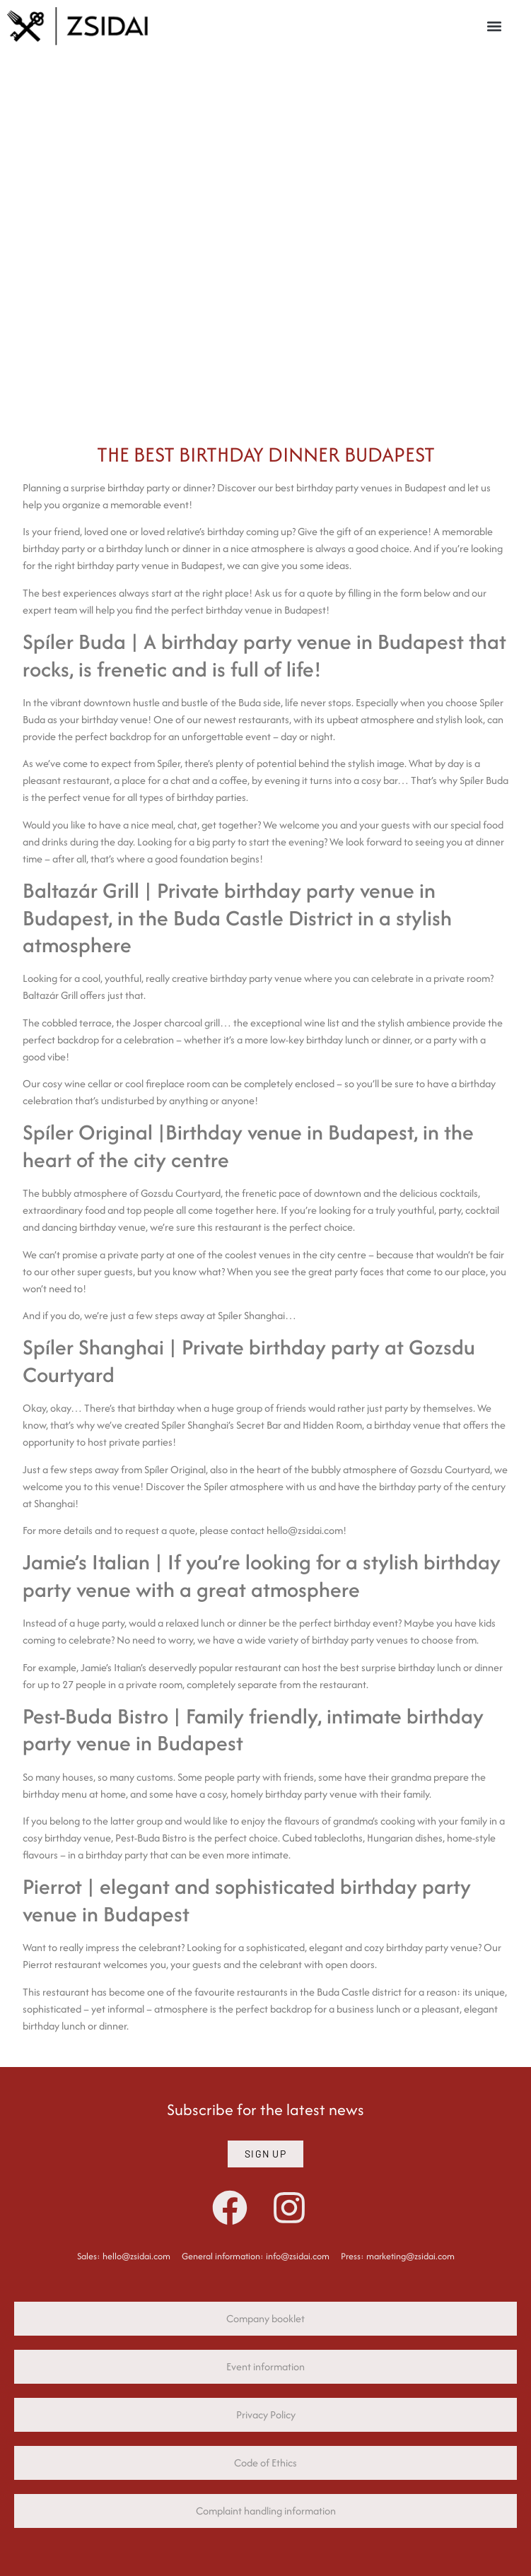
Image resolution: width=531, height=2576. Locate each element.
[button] (494, 25)
